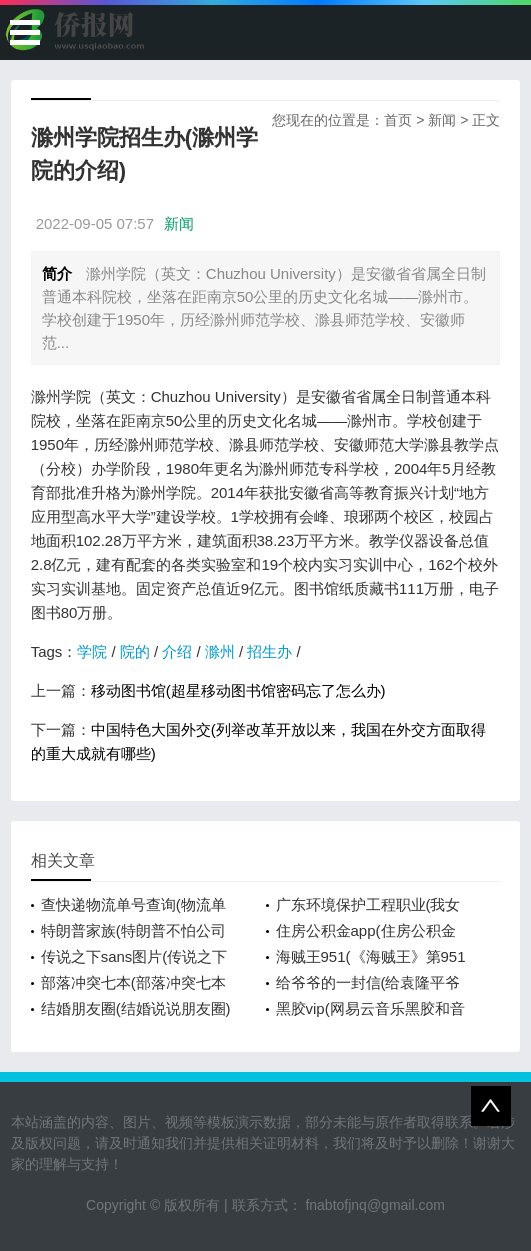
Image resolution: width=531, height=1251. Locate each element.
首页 (398, 120)
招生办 (269, 651)
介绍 (177, 651)
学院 (92, 651)
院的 (135, 651)
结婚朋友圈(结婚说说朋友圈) (136, 1008)
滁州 (220, 651)
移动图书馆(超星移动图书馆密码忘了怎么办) (238, 690)
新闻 (442, 120)
